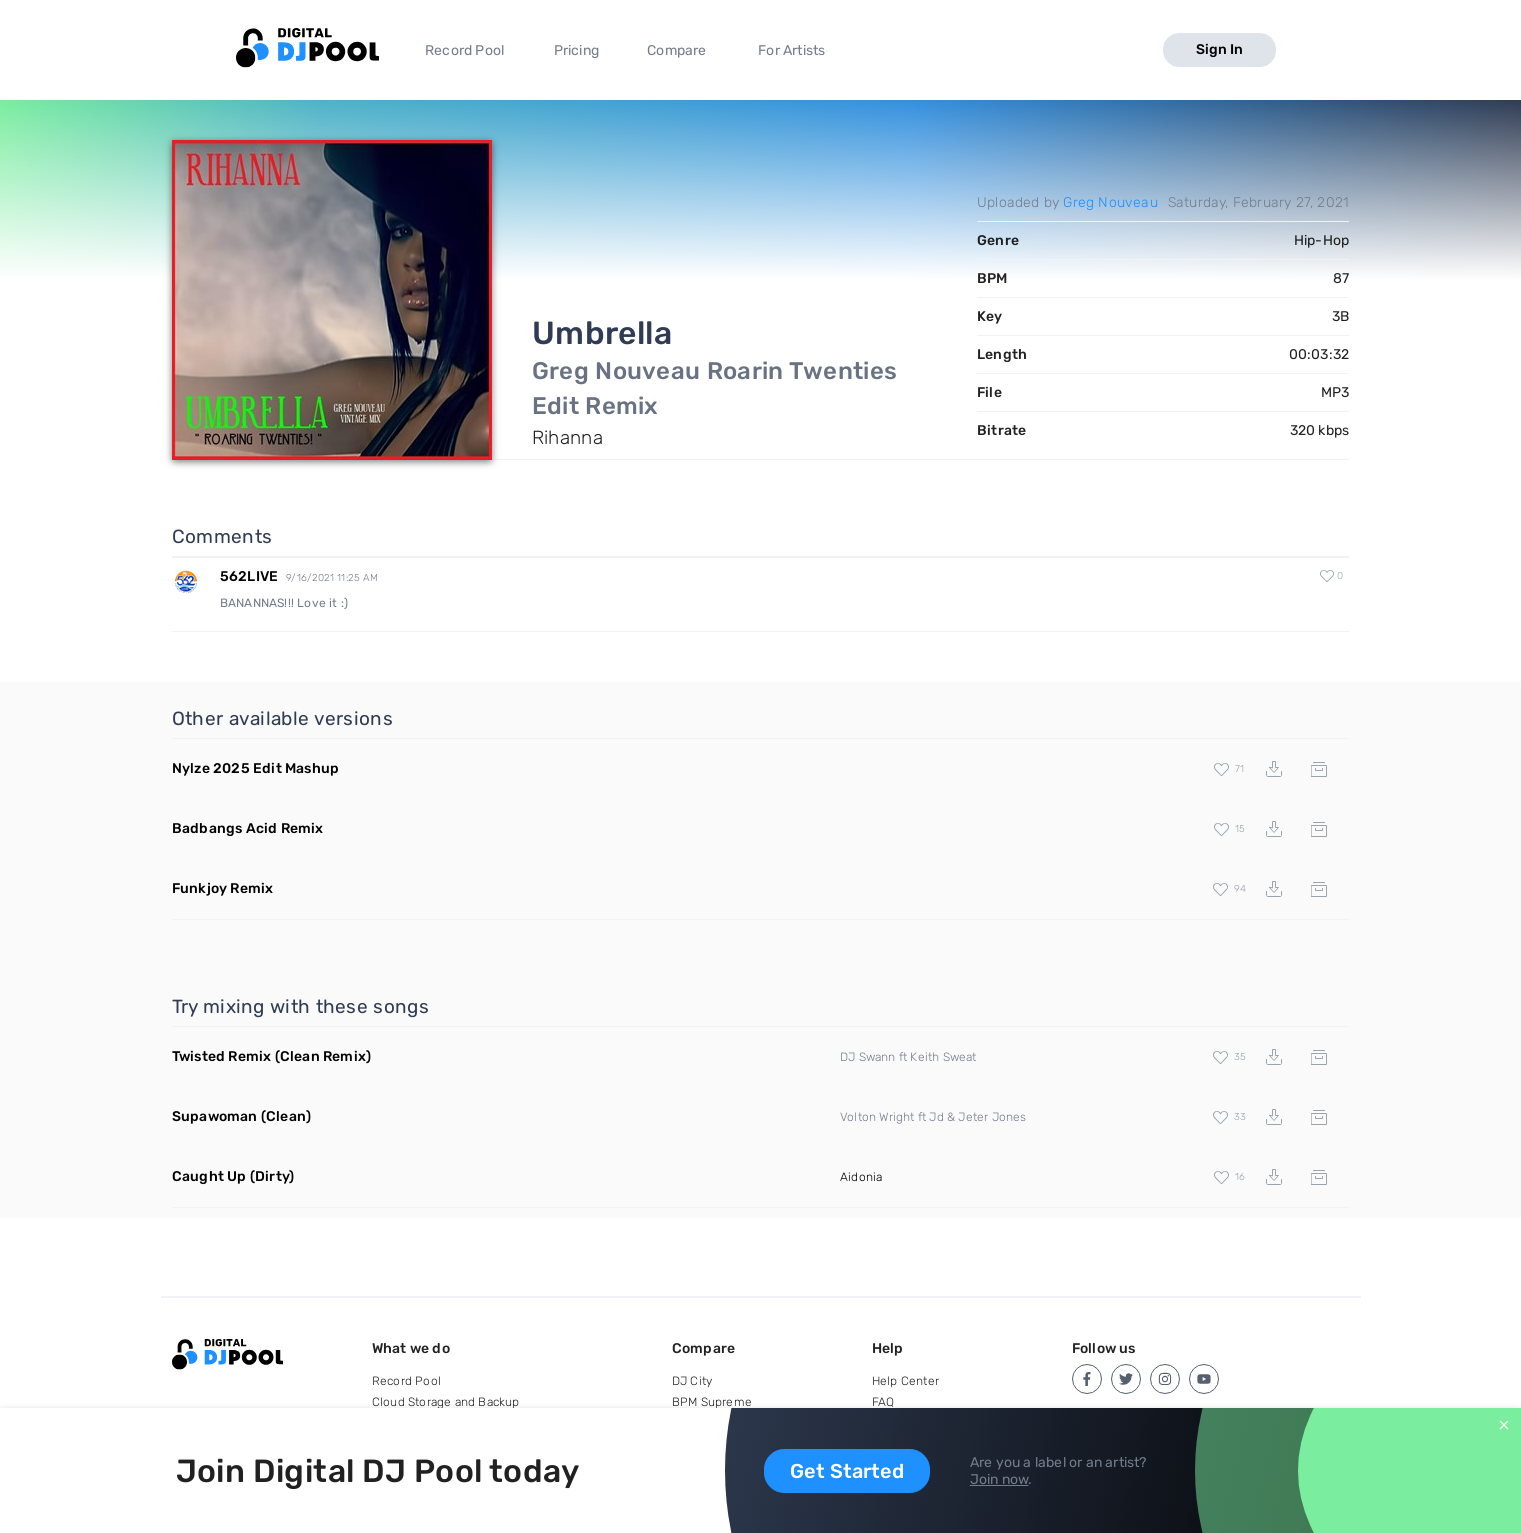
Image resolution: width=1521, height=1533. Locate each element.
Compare (676, 50)
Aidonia (861, 1177)
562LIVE (249, 576)
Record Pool (464, 50)
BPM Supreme (712, 1402)
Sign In (1219, 49)
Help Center (905, 1381)
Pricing (576, 50)
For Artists (791, 50)
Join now (999, 1479)
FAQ (883, 1402)
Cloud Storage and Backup (446, 1402)
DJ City (692, 1381)
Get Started (847, 1471)
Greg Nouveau (1110, 202)
